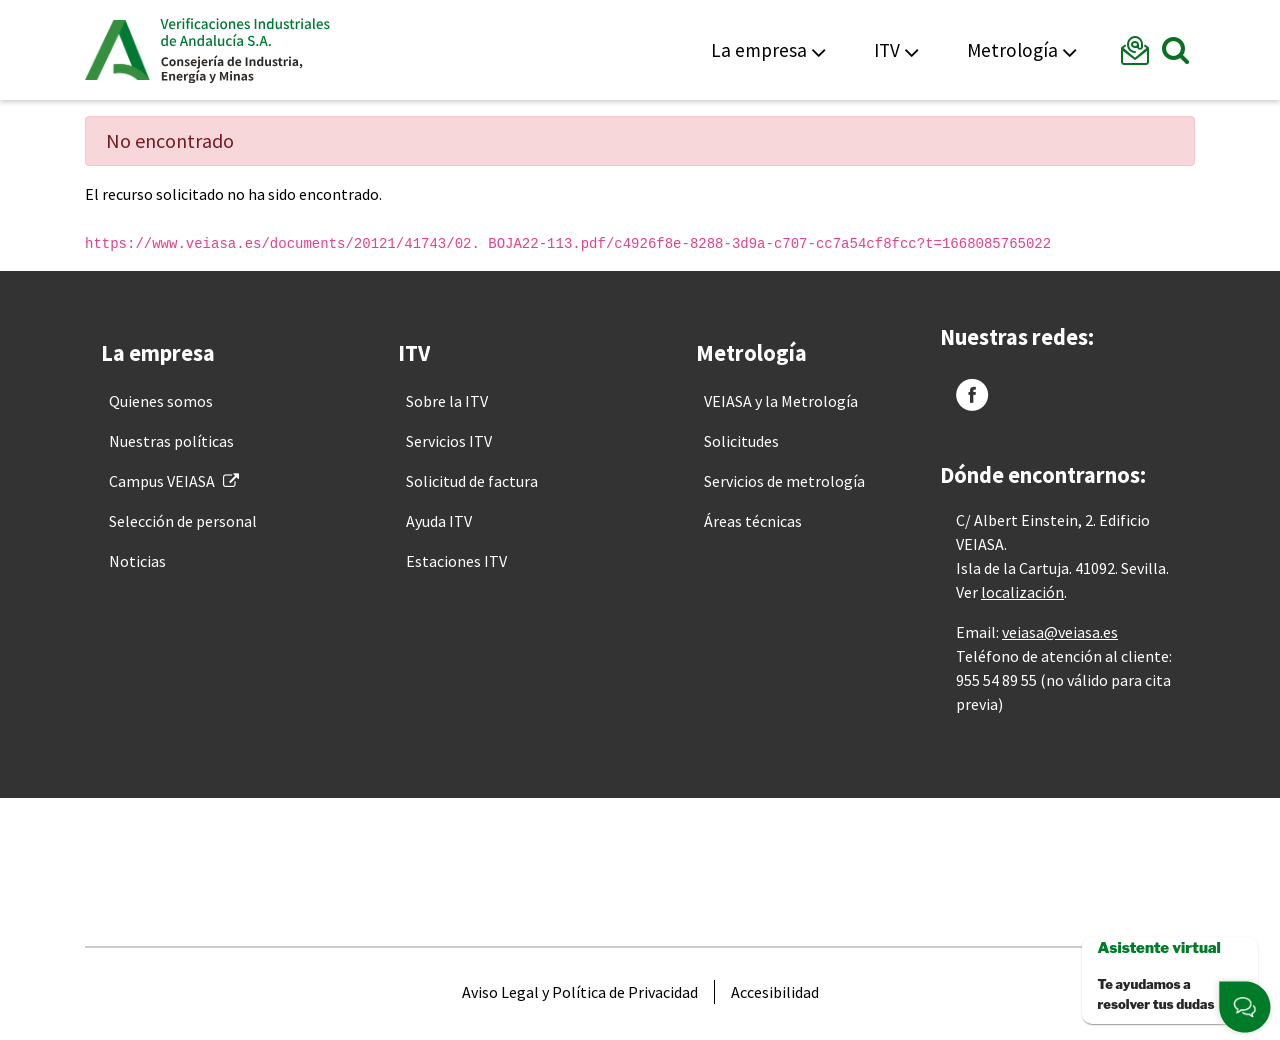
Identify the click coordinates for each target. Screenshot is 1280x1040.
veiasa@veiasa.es (1060, 632)
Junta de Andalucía (117, 50)
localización (1022, 592)
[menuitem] (161, 401)
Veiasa (245, 50)
